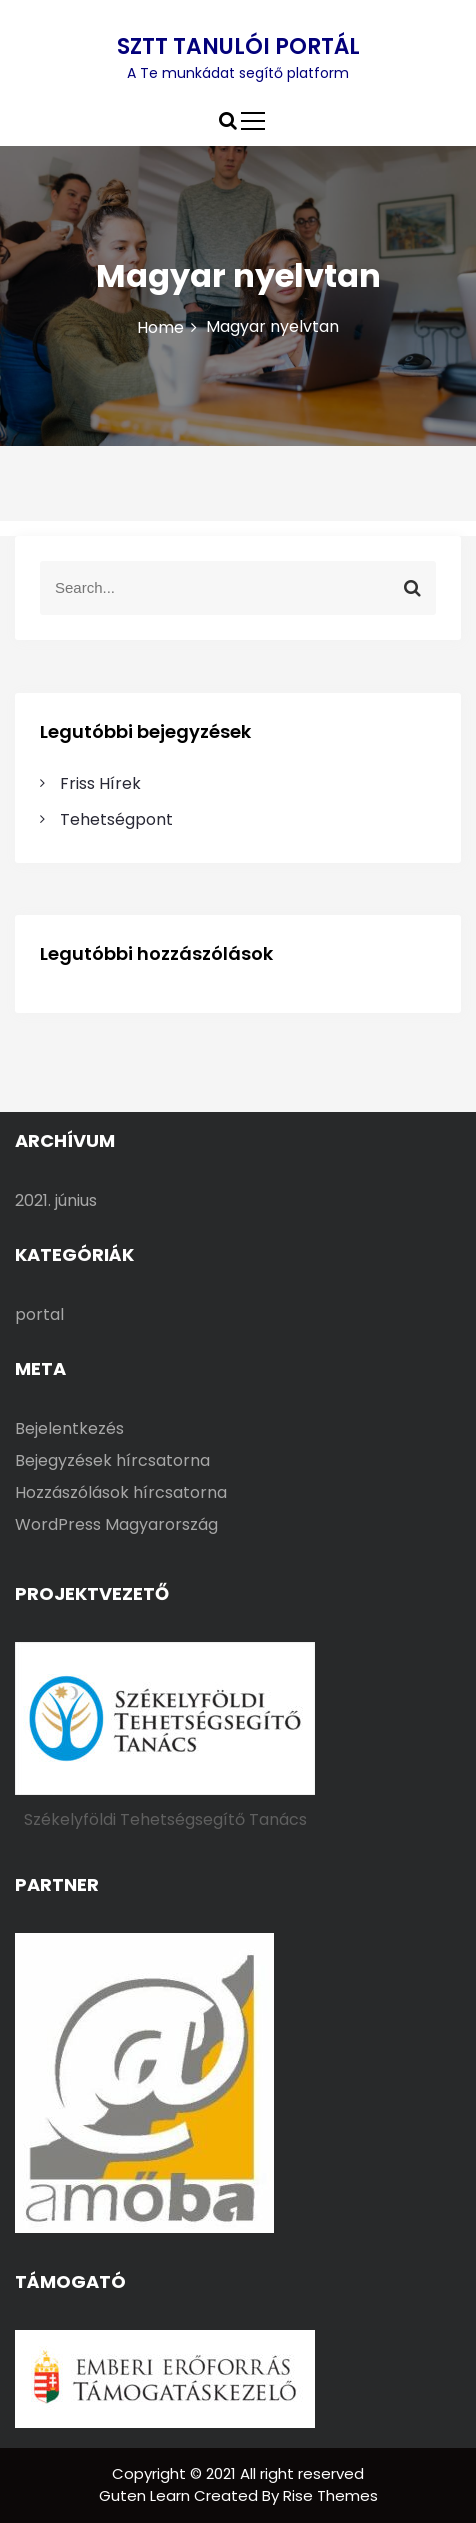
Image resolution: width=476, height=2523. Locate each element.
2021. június (56, 1200)
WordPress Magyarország (116, 1524)
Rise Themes (330, 2495)
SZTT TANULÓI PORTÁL (238, 46)
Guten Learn (146, 2495)
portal (39, 1314)
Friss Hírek (100, 783)
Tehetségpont (116, 819)
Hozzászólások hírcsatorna (121, 1492)
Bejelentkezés (69, 1428)
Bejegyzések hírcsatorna (112, 1460)
